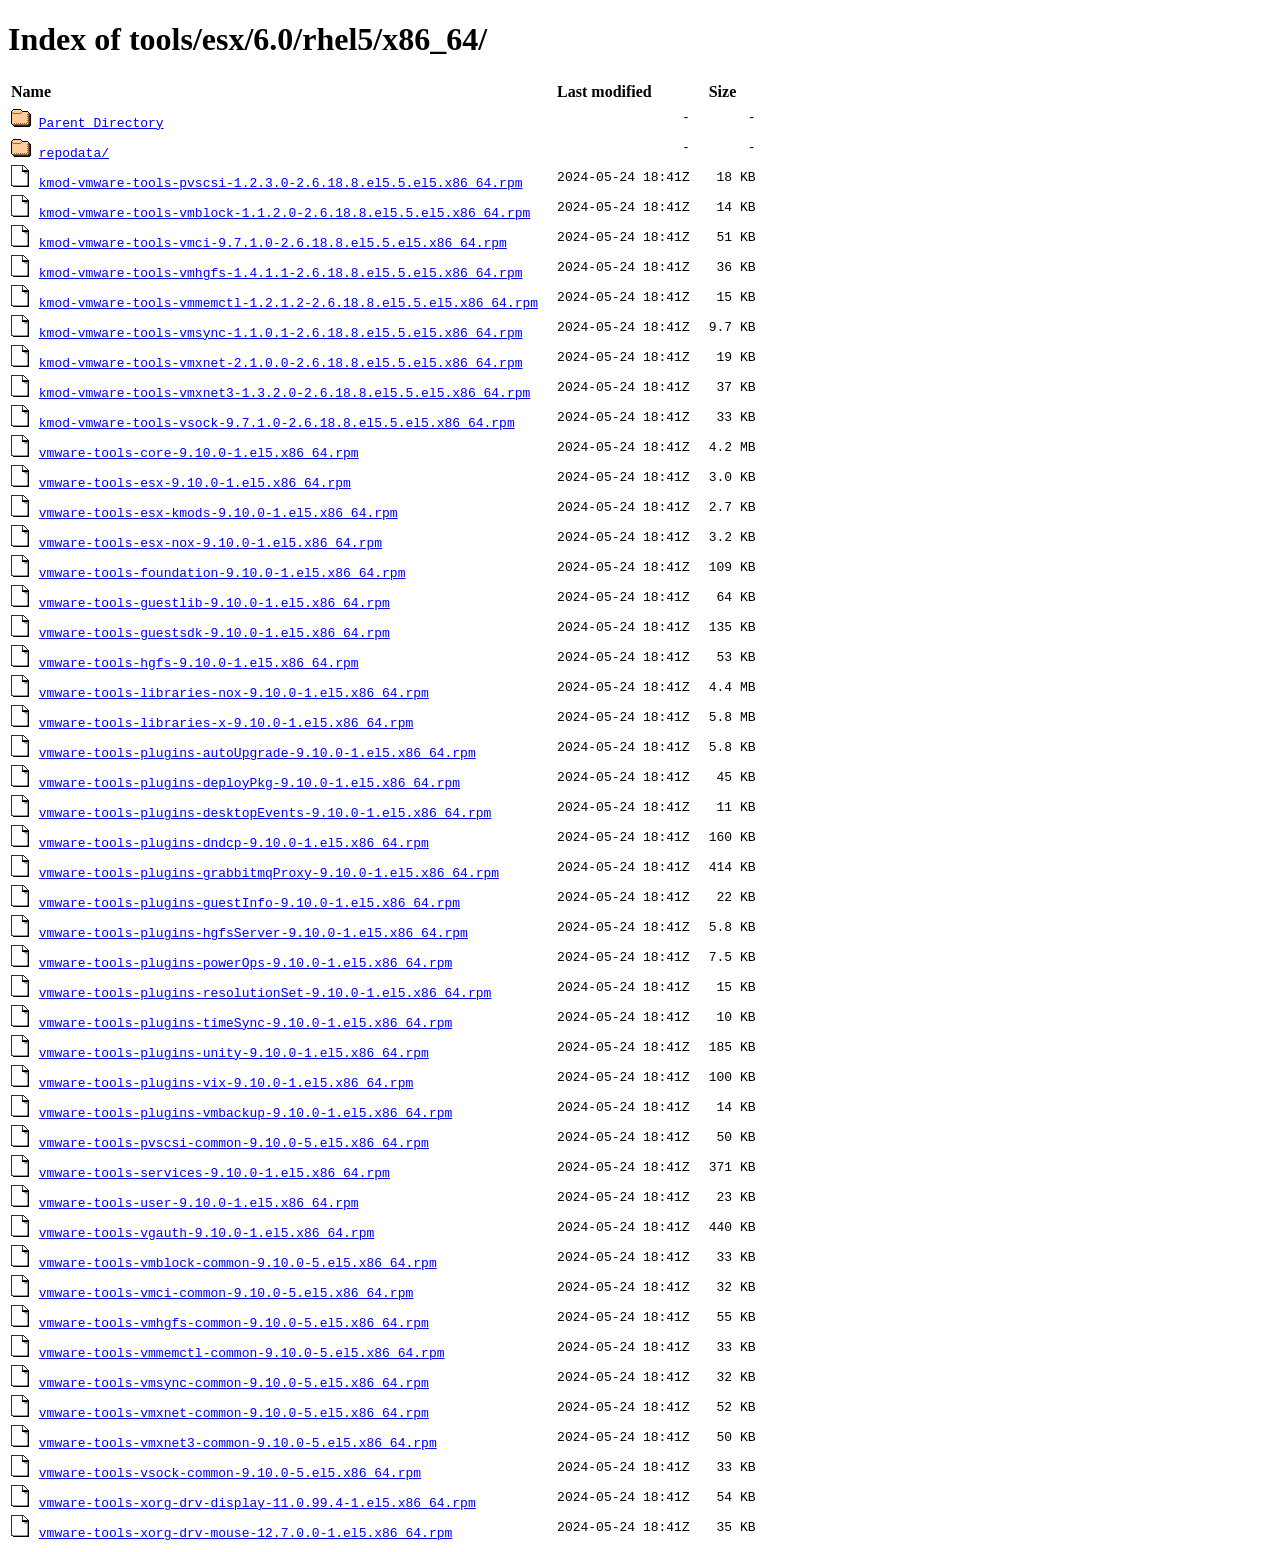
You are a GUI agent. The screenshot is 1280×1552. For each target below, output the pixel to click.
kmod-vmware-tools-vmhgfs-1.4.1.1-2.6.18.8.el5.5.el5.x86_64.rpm (281, 272)
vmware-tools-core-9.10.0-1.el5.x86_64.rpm (199, 452)
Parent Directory (101, 122)
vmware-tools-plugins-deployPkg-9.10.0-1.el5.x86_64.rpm (249, 782)
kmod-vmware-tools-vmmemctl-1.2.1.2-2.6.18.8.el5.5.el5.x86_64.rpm (288, 302)
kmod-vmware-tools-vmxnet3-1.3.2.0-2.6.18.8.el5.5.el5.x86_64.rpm (284, 392)
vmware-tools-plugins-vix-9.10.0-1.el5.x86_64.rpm (226, 1082)
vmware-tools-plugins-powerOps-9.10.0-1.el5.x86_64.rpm (245, 962)
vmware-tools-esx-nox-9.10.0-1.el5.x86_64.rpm (210, 542)
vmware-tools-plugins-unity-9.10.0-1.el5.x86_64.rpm (234, 1052)
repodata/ (74, 152)
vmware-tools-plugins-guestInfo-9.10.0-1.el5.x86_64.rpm (249, 902)
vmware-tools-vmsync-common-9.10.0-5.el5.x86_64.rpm (234, 1382)
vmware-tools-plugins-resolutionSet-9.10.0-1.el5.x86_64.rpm (265, 992)
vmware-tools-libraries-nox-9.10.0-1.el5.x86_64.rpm (234, 692)
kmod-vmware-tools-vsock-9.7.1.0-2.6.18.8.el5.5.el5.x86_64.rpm (277, 422)
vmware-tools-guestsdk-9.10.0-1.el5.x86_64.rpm (214, 632)
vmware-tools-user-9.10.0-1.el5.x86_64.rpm (199, 1202)
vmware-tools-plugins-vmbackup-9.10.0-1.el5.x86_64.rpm (245, 1112)
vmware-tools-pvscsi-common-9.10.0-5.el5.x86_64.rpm (234, 1142)
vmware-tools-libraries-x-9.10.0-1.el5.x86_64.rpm (226, 722)
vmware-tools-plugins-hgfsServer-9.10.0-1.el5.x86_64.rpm (253, 932)
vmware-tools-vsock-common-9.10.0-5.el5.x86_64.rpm (230, 1472)
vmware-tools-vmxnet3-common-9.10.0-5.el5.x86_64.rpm (238, 1442)
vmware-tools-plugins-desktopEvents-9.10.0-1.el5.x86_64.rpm (265, 812)
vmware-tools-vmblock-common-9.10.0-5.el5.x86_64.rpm (238, 1262)
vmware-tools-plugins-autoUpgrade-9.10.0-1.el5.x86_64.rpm (257, 752)
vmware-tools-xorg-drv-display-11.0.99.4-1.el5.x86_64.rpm (257, 1502)
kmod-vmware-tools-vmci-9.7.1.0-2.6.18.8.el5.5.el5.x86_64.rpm (273, 242)
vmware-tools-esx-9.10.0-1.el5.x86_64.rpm (195, 482)
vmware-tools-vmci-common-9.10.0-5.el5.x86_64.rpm (226, 1292)
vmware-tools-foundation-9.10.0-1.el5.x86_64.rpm (222, 572)
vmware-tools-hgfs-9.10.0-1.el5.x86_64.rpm (199, 662)
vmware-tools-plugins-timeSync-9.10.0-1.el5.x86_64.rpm (245, 1022)
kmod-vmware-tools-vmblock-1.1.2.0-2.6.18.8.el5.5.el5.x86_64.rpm (284, 212)
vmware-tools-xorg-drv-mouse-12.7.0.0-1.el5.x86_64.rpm (245, 1532)
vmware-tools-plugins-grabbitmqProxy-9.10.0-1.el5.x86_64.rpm (269, 872)
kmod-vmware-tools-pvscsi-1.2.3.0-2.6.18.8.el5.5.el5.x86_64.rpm (281, 182)
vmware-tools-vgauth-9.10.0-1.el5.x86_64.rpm (206, 1232)
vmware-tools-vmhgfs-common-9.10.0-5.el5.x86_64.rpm (234, 1322)
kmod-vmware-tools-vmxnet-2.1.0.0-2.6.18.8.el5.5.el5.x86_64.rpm (281, 362)
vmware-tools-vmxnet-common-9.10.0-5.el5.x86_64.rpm (234, 1412)
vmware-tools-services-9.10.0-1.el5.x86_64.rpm (214, 1172)
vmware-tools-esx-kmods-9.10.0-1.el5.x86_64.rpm (218, 512)
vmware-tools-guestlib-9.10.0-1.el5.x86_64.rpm (214, 602)
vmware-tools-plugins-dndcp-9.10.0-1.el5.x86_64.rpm (234, 842)
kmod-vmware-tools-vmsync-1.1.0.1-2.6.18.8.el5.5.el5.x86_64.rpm (281, 332)
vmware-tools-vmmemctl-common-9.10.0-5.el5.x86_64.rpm (242, 1352)
